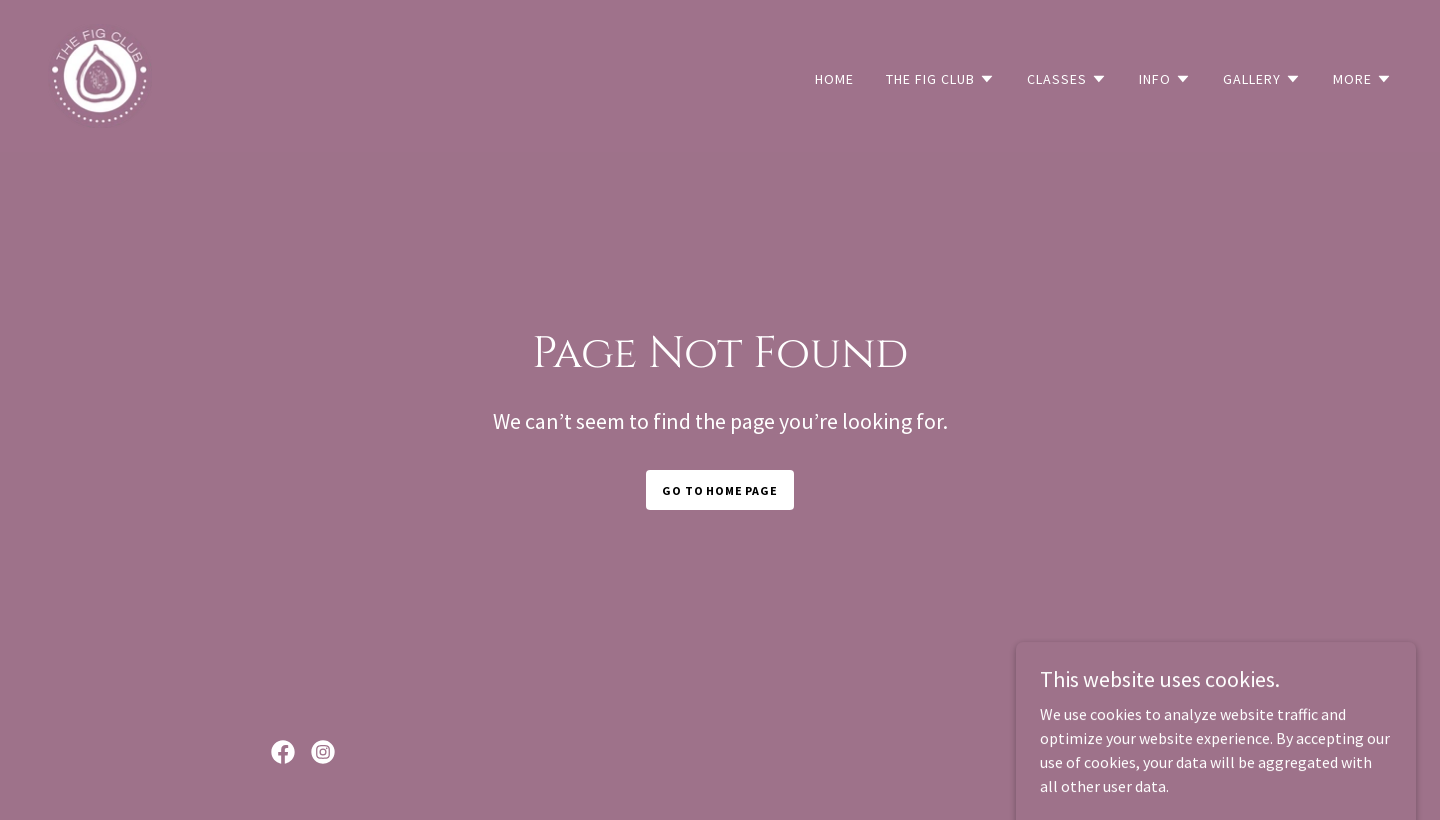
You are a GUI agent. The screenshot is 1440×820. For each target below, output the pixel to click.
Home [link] (834, 79)
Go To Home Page (720, 490)
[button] (940, 79)
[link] (100, 74)
